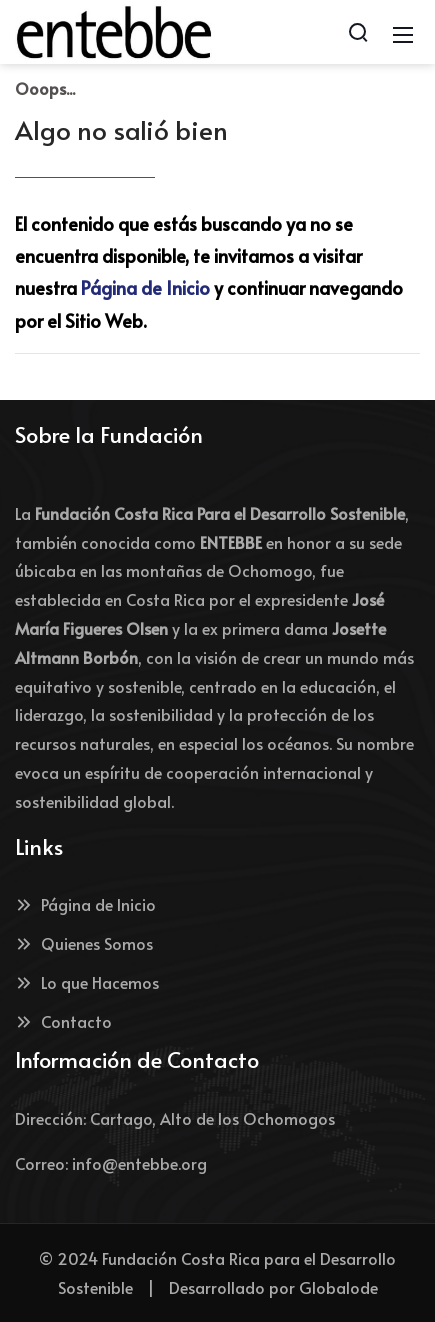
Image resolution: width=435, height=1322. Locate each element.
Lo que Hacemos (87, 982)
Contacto (63, 1021)
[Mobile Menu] (403, 32)
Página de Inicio (145, 287)
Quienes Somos (84, 943)
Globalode (338, 1287)
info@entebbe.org (139, 1163)
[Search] (358, 32)
